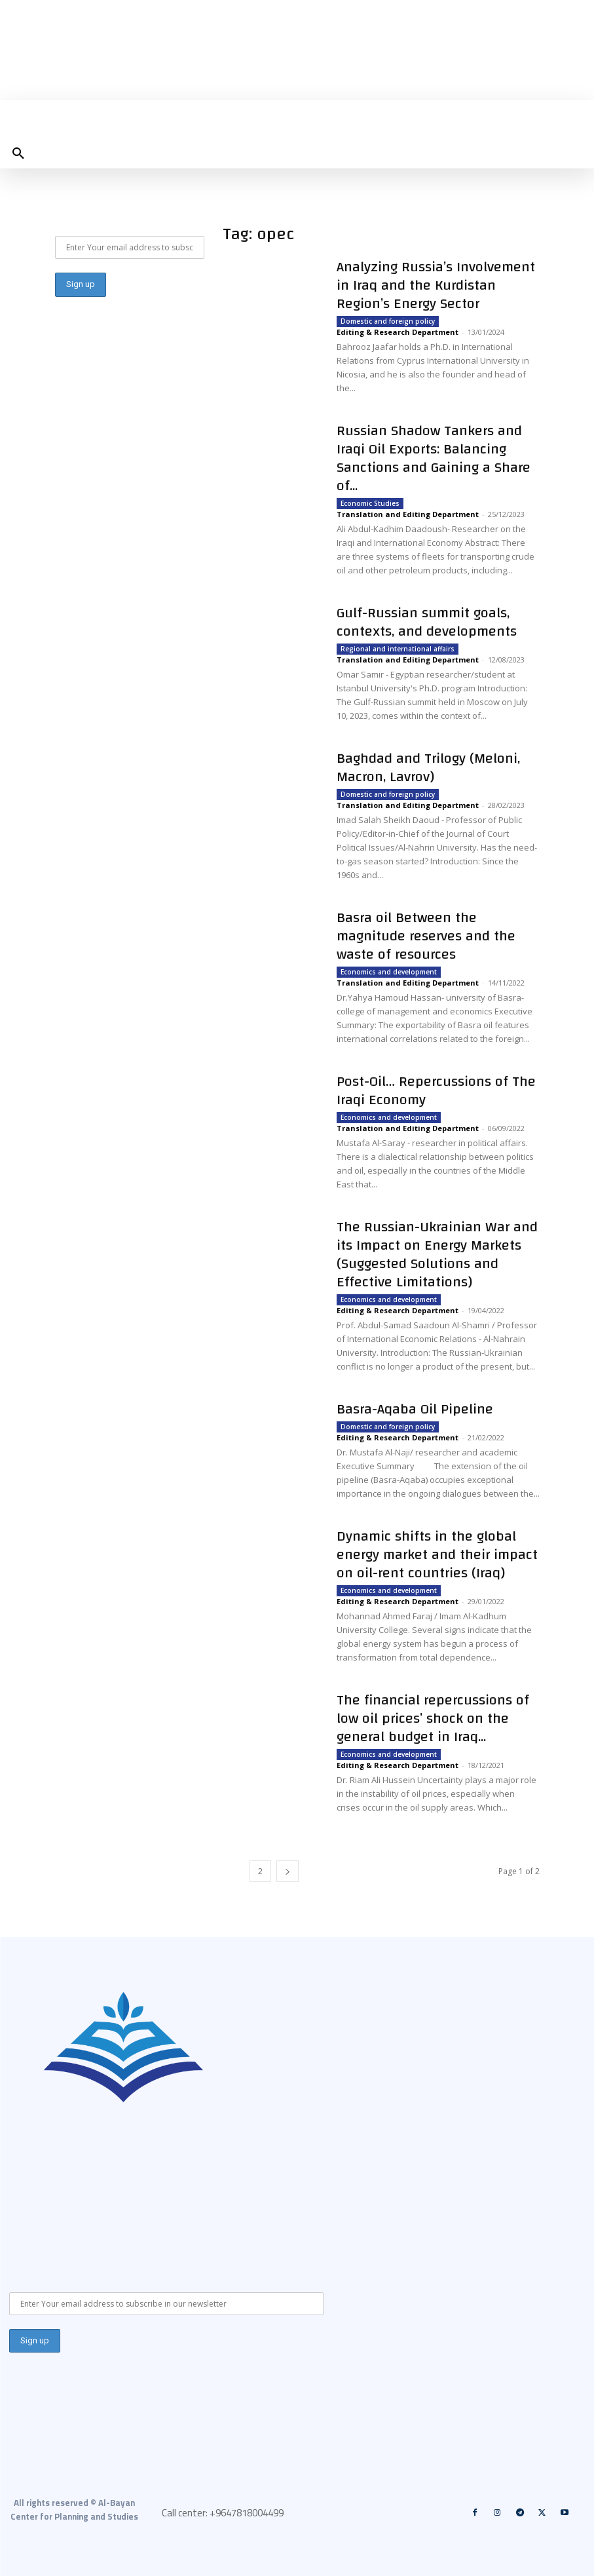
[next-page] (287, 1871)
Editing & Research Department (397, 332)
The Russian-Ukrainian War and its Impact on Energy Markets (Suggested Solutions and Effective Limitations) (437, 1254)
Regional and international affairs (398, 648)
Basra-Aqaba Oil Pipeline (415, 1409)
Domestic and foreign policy (388, 321)
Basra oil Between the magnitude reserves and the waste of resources (426, 935)
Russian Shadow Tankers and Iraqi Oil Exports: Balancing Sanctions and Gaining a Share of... (433, 458)
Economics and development (389, 971)
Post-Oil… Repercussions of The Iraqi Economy (436, 1090)
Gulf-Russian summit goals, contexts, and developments (427, 622)
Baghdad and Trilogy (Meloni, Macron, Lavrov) (428, 767)
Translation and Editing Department (408, 514)
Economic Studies (370, 503)
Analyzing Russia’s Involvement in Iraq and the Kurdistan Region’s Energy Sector (436, 285)
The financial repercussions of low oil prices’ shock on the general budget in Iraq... (433, 1718)
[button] (18, 154)
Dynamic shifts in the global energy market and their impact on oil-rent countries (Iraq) (437, 1554)
